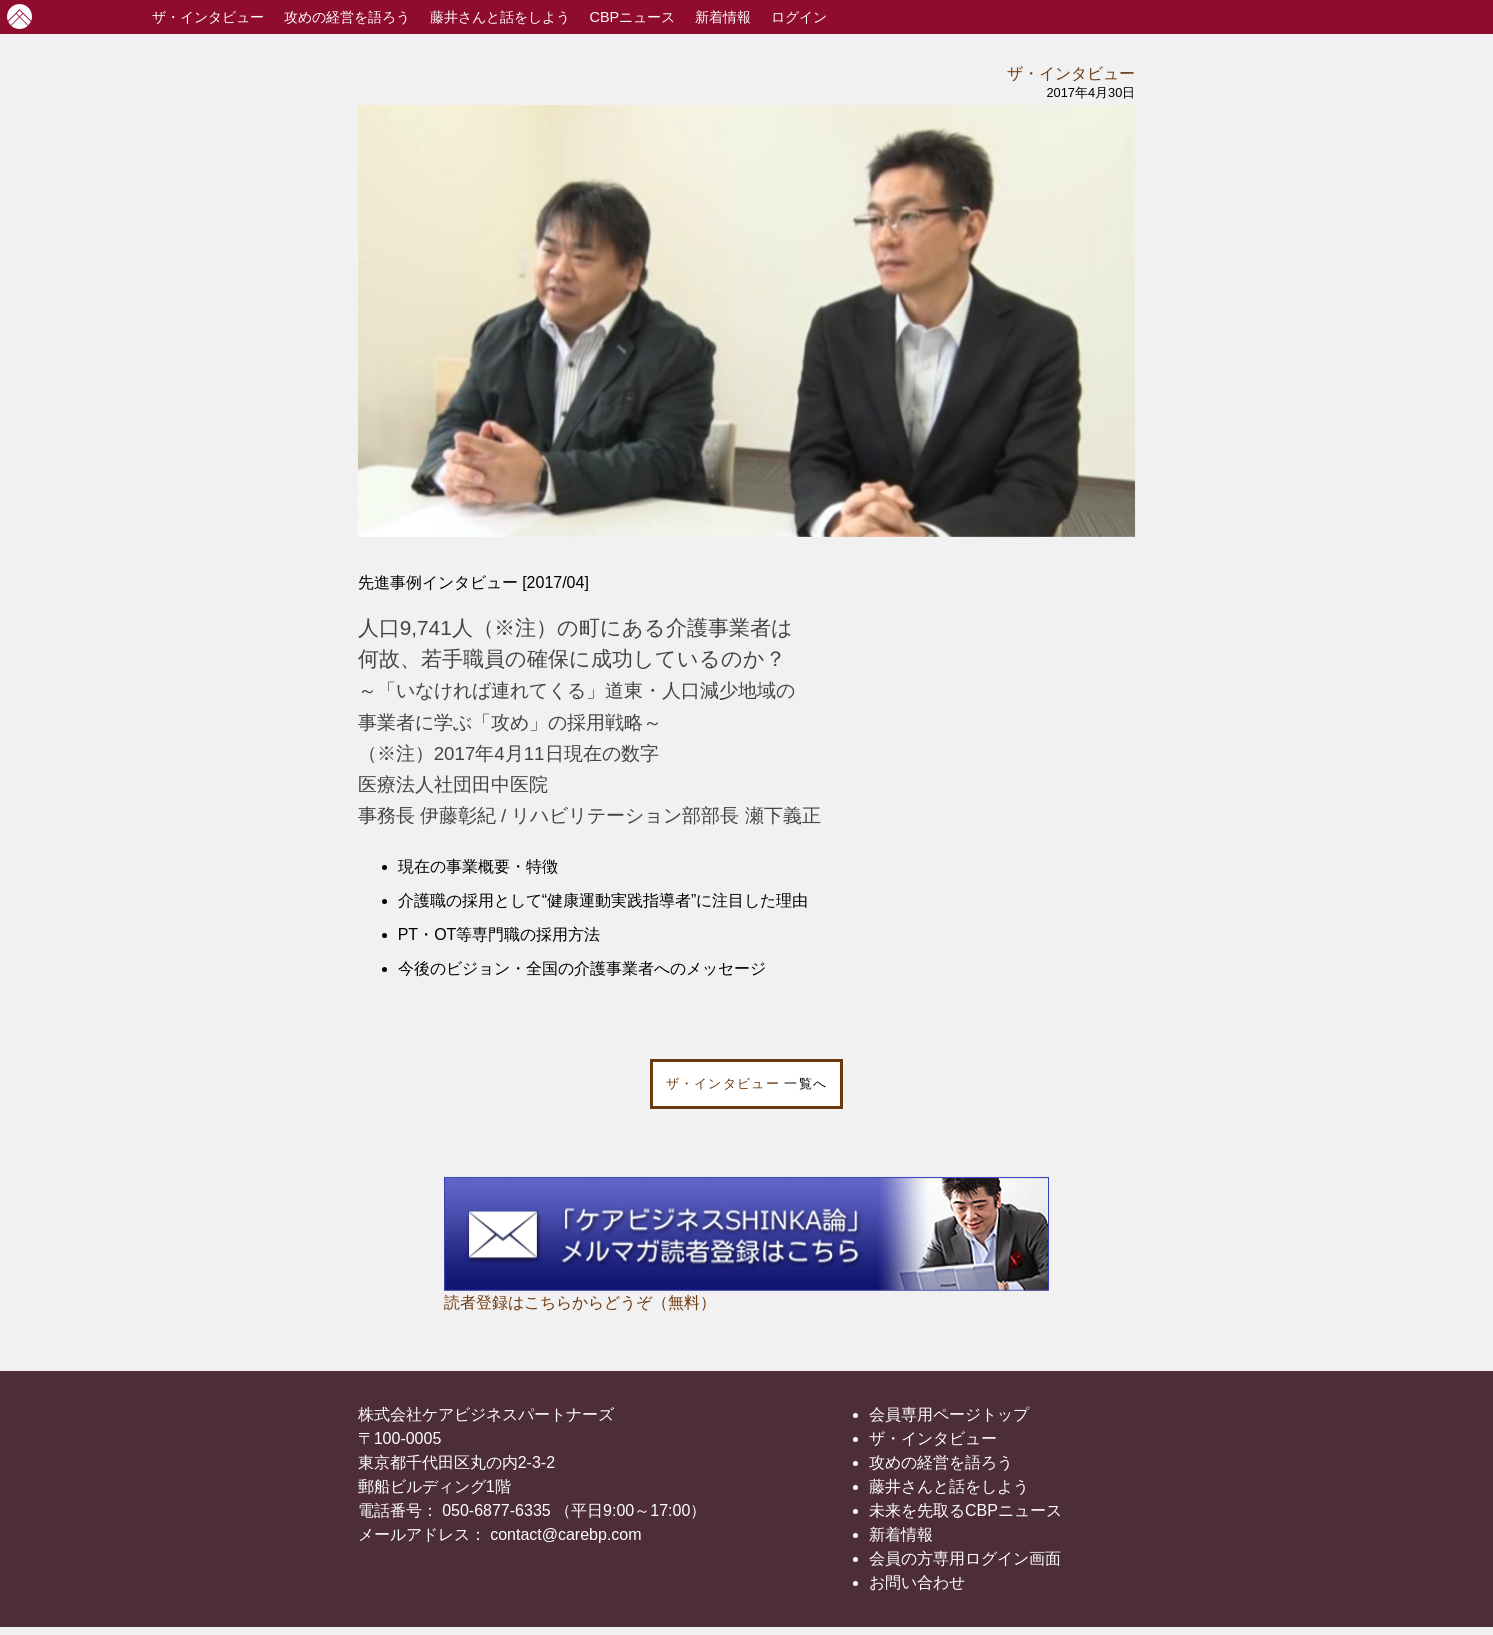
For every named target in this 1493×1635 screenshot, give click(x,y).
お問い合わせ (917, 1582)
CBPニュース (633, 17)
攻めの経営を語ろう (941, 1462)
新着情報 (723, 17)
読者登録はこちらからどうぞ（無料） (580, 1302)
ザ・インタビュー (1071, 73)
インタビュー (208, 17)
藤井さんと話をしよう (500, 17)
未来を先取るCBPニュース (965, 1510)
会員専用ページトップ (949, 1414)
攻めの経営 (347, 17)
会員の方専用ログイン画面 (965, 1558)
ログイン (799, 17)
